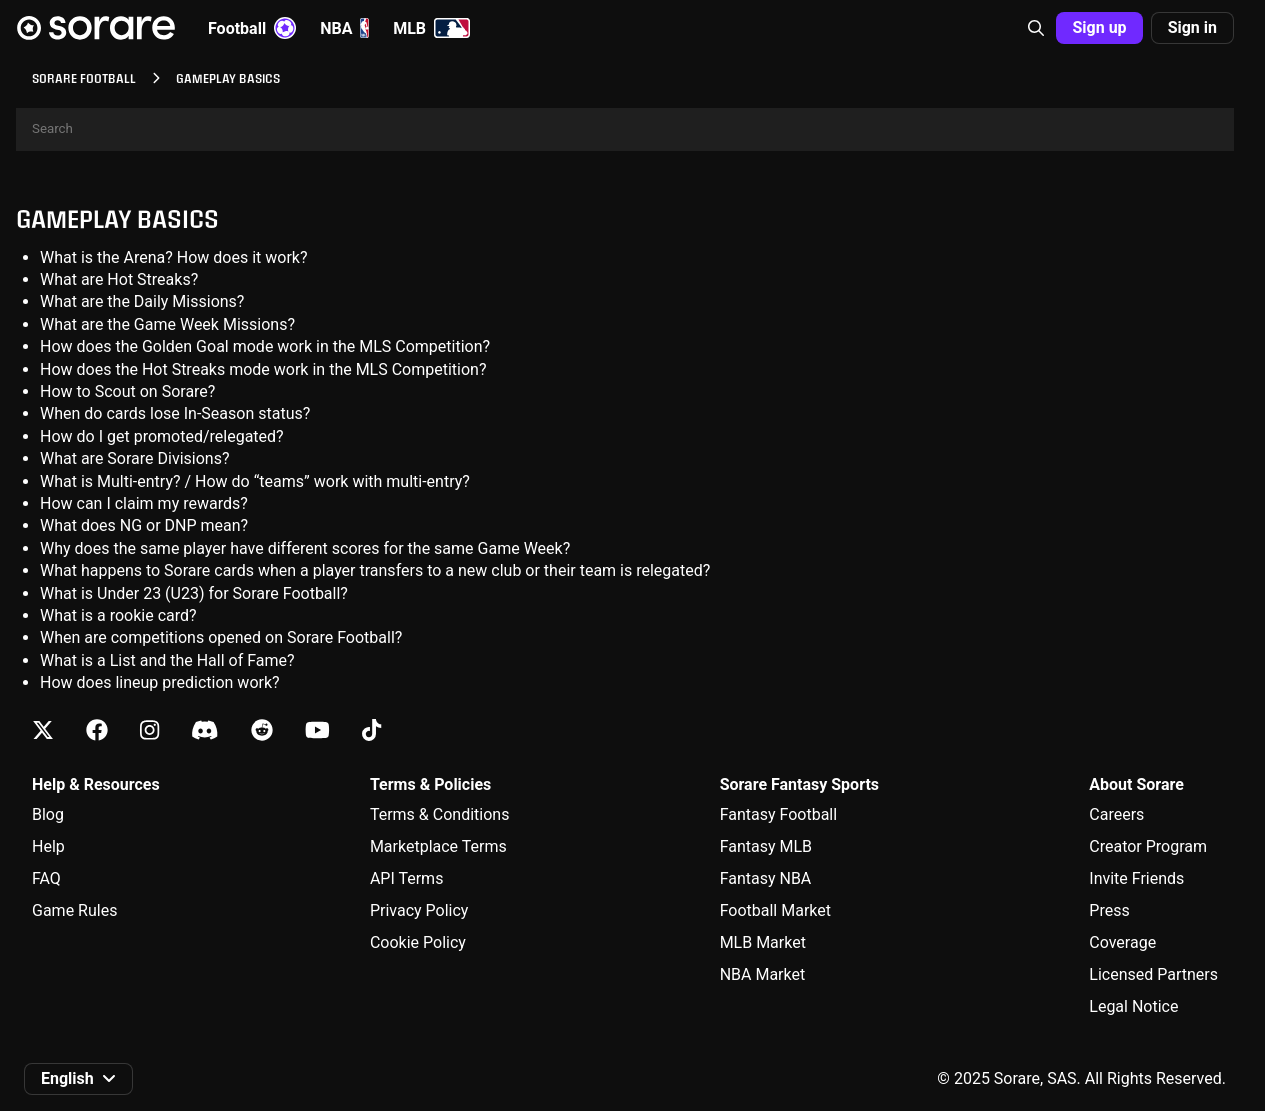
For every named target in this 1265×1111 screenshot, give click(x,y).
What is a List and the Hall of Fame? (167, 660)
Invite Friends (1136, 878)
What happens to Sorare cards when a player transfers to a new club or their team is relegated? (375, 570)
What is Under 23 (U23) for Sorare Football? (194, 593)
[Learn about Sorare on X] (43, 730)
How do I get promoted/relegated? (162, 436)
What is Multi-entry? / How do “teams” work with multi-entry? (255, 481)
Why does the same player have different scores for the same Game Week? (305, 548)
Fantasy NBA (766, 878)
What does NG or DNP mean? (144, 525)
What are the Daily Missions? (142, 301)
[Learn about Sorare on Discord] (205, 730)
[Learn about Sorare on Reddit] (262, 730)
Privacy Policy (419, 910)
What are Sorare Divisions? (134, 458)
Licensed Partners (1153, 974)
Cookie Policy (418, 942)
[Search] (625, 129)
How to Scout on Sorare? (127, 391)
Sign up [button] (1099, 27)
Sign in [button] (1192, 27)
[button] (1036, 28)
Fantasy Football (778, 814)
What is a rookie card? (118, 615)
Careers (1116, 814)
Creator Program (1148, 846)
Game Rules (74, 910)
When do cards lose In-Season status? (175, 413)
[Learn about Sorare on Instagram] (149, 730)
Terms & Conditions (440, 814)
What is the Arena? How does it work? (174, 257)
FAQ (46, 878)
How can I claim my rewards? (144, 503)
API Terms (407, 878)
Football (252, 28)
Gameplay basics (117, 218)
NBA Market (763, 974)
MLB (431, 28)
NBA (344, 28)
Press (1109, 910)
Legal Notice (1133, 1006)
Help (48, 846)
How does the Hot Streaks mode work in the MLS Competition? (263, 369)
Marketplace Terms (438, 846)
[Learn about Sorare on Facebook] (97, 730)
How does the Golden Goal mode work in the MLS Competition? (265, 346)
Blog (48, 814)
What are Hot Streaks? (119, 279)
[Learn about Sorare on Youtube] (317, 730)
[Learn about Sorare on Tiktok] (371, 730)
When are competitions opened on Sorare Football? (221, 637)
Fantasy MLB (766, 846)
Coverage (1122, 942)
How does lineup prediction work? (160, 682)
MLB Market (763, 942)
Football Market (775, 910)
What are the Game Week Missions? (167, 324)
